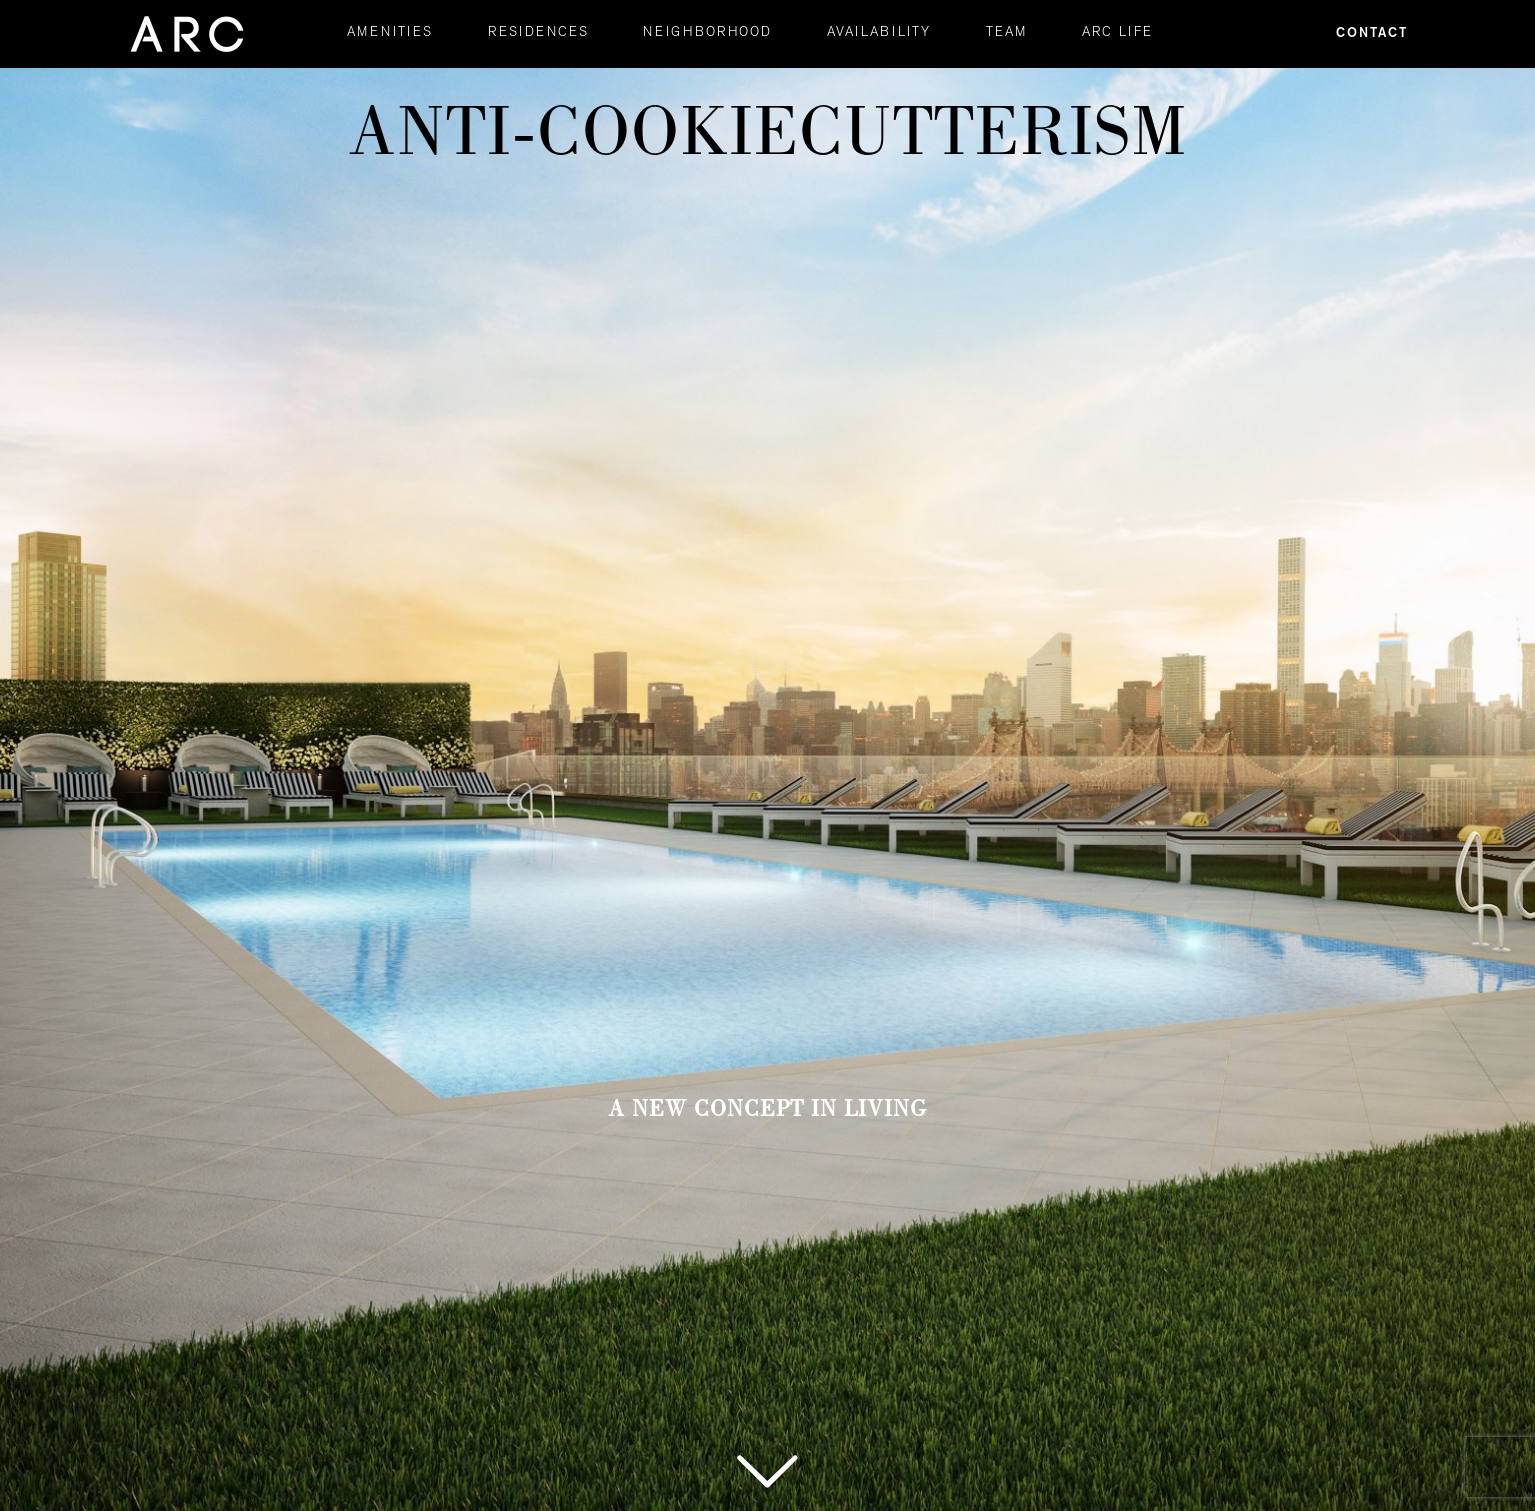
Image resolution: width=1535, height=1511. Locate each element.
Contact (1372, 33)
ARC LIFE (1117, 33)
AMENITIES (390, 33)
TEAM (1006, 33)
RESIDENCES (538, 33)
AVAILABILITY (879, 33)
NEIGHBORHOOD (707, 33)
